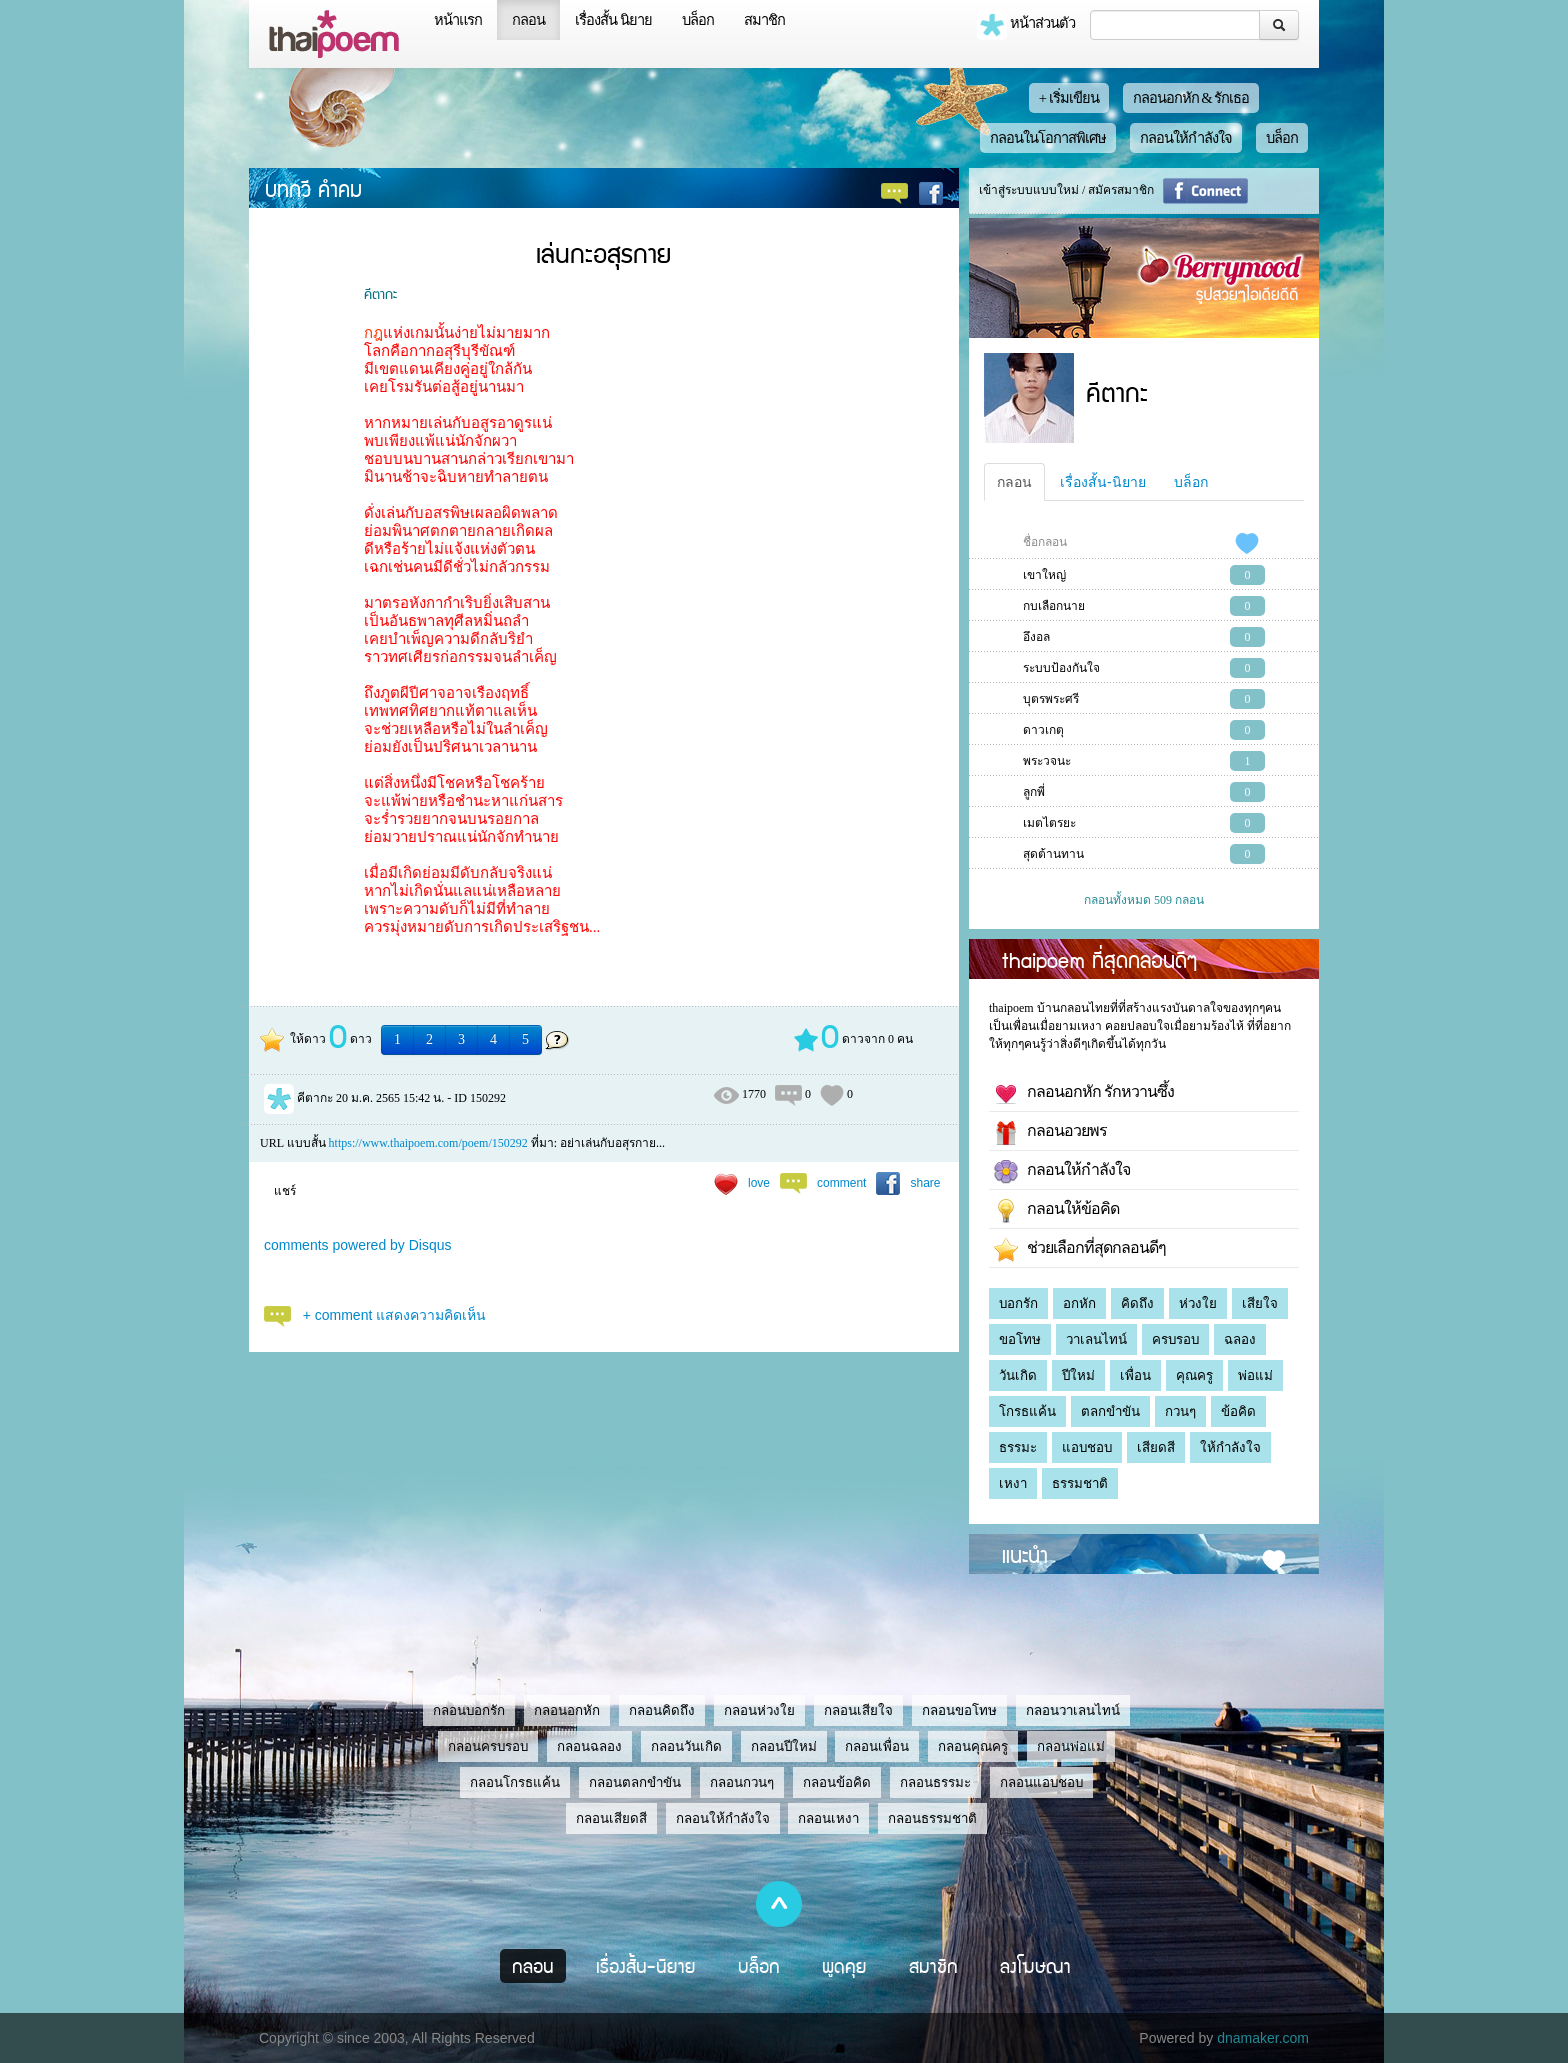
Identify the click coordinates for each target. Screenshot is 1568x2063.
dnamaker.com (1263, 2038)
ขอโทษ (1020, 1339)
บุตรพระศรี (1051, 699)
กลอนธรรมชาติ (932, 1818)
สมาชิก (764, 20)
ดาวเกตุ (1043, 730)
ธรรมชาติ (1080, 1483)
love (759, 1183)
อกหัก (1079, 1303)
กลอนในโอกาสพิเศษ (1048, 138)
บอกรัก (1018, 1303)
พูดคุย (844, 1966)
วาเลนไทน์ (1096, 1339)
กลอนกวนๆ (742, 1782)
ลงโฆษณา (1035, 1966)
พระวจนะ (1047, 761)
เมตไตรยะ (1049, 823)
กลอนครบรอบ (488, 1746)
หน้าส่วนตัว (1026, 25)
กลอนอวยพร (1050, 1133)
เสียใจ (1260, 1303)
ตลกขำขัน (1110, 1411)
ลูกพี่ (1034, 792)
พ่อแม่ (1255, 1375)
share (925, 1183)
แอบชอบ (1087, 1447)
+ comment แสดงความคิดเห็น (395, 1315)
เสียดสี (1156, 1447)
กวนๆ (1180, 1411)
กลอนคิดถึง (662, 1710)
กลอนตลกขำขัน (635, 1782)
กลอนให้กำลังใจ (1186, 138)
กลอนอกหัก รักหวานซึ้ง (1084, 1094)
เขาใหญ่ (1044, 575)
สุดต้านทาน (1053, 854)
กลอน (528, 20)
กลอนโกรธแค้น (515, 1782)
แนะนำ (1025, 1554)
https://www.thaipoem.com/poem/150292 (428, 1143)
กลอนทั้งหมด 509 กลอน (1144, 900)
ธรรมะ (1018, 1447)
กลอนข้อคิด (837, 1782)
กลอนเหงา (828, 1818)
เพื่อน (1135, 1375)
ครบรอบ (1175, 1339)
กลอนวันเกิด (686, 1746)
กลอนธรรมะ (935, 1782)
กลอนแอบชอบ (1041, 1782)
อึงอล (1036, 637)
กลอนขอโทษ (959, 1710)
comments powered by (358, 1245)
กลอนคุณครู (973, 1746)
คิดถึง (1137, 1303)
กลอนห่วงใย (759, 1710)
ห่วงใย (1198, 1303)
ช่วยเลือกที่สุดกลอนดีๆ (1080, 1250)
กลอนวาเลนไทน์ (1073, 1710)
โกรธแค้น (1027, 1411)
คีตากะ (380, 293)
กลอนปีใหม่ (784, 1746)
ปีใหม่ (1078, 1375)
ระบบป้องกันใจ (1061, 668)
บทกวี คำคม (313, 188)
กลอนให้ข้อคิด (1056, 1211)
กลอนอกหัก (567, 1710)
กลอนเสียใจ (858, 1710)
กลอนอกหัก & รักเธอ (1191, 98)
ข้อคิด (1238, 1411)
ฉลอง (1240, 1339)
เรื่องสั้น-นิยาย (1103, 482)
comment (841, 1183)
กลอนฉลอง (589, 1746)
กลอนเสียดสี (611, 1818)
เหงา (1013, 1483)
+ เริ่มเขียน (1069, 98)
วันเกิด (1018, 1375)
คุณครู (1194, 1375)
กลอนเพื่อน (877, 1746)
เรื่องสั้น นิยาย (613, 20)
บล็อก (698, 20)
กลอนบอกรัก (469, 1710)
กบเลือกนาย (1054, 606)
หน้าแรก (458, 20)
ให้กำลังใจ (1230, 1447)
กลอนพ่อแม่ (1071, 1746)
